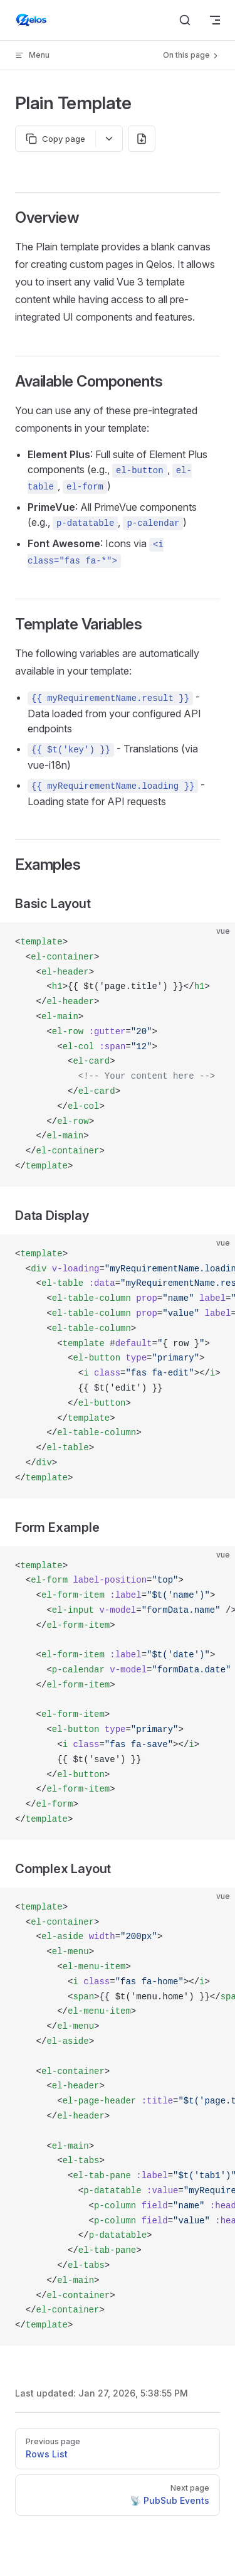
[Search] (185, 20)
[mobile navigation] (215, 20)
